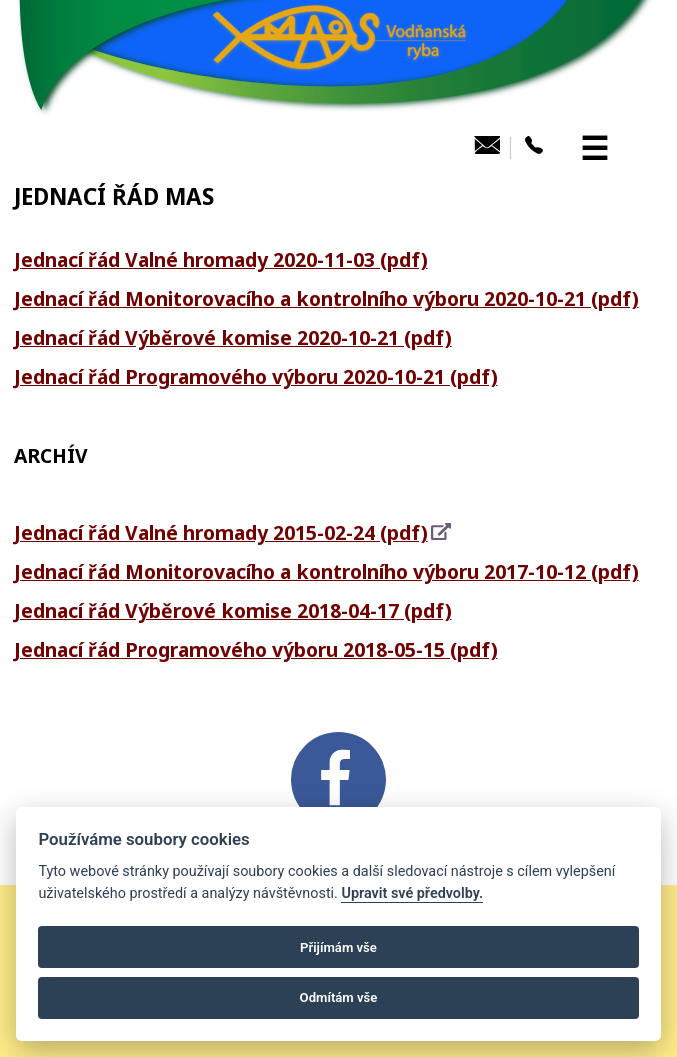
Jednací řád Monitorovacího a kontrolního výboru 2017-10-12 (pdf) (326, 571)
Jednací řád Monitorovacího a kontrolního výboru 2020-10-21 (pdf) (326, 298)
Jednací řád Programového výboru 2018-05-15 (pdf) (256, 649)
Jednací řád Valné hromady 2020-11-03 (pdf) (221, 259)
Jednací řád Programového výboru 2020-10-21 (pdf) (256, 376)
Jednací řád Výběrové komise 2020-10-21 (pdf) (233, 337)
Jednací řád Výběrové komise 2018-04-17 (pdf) (233, 610)
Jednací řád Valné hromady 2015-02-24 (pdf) (221, 532)
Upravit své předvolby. (412, 893)
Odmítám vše (339, 997)
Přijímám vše (338, 947)
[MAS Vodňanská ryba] (339, 116)
